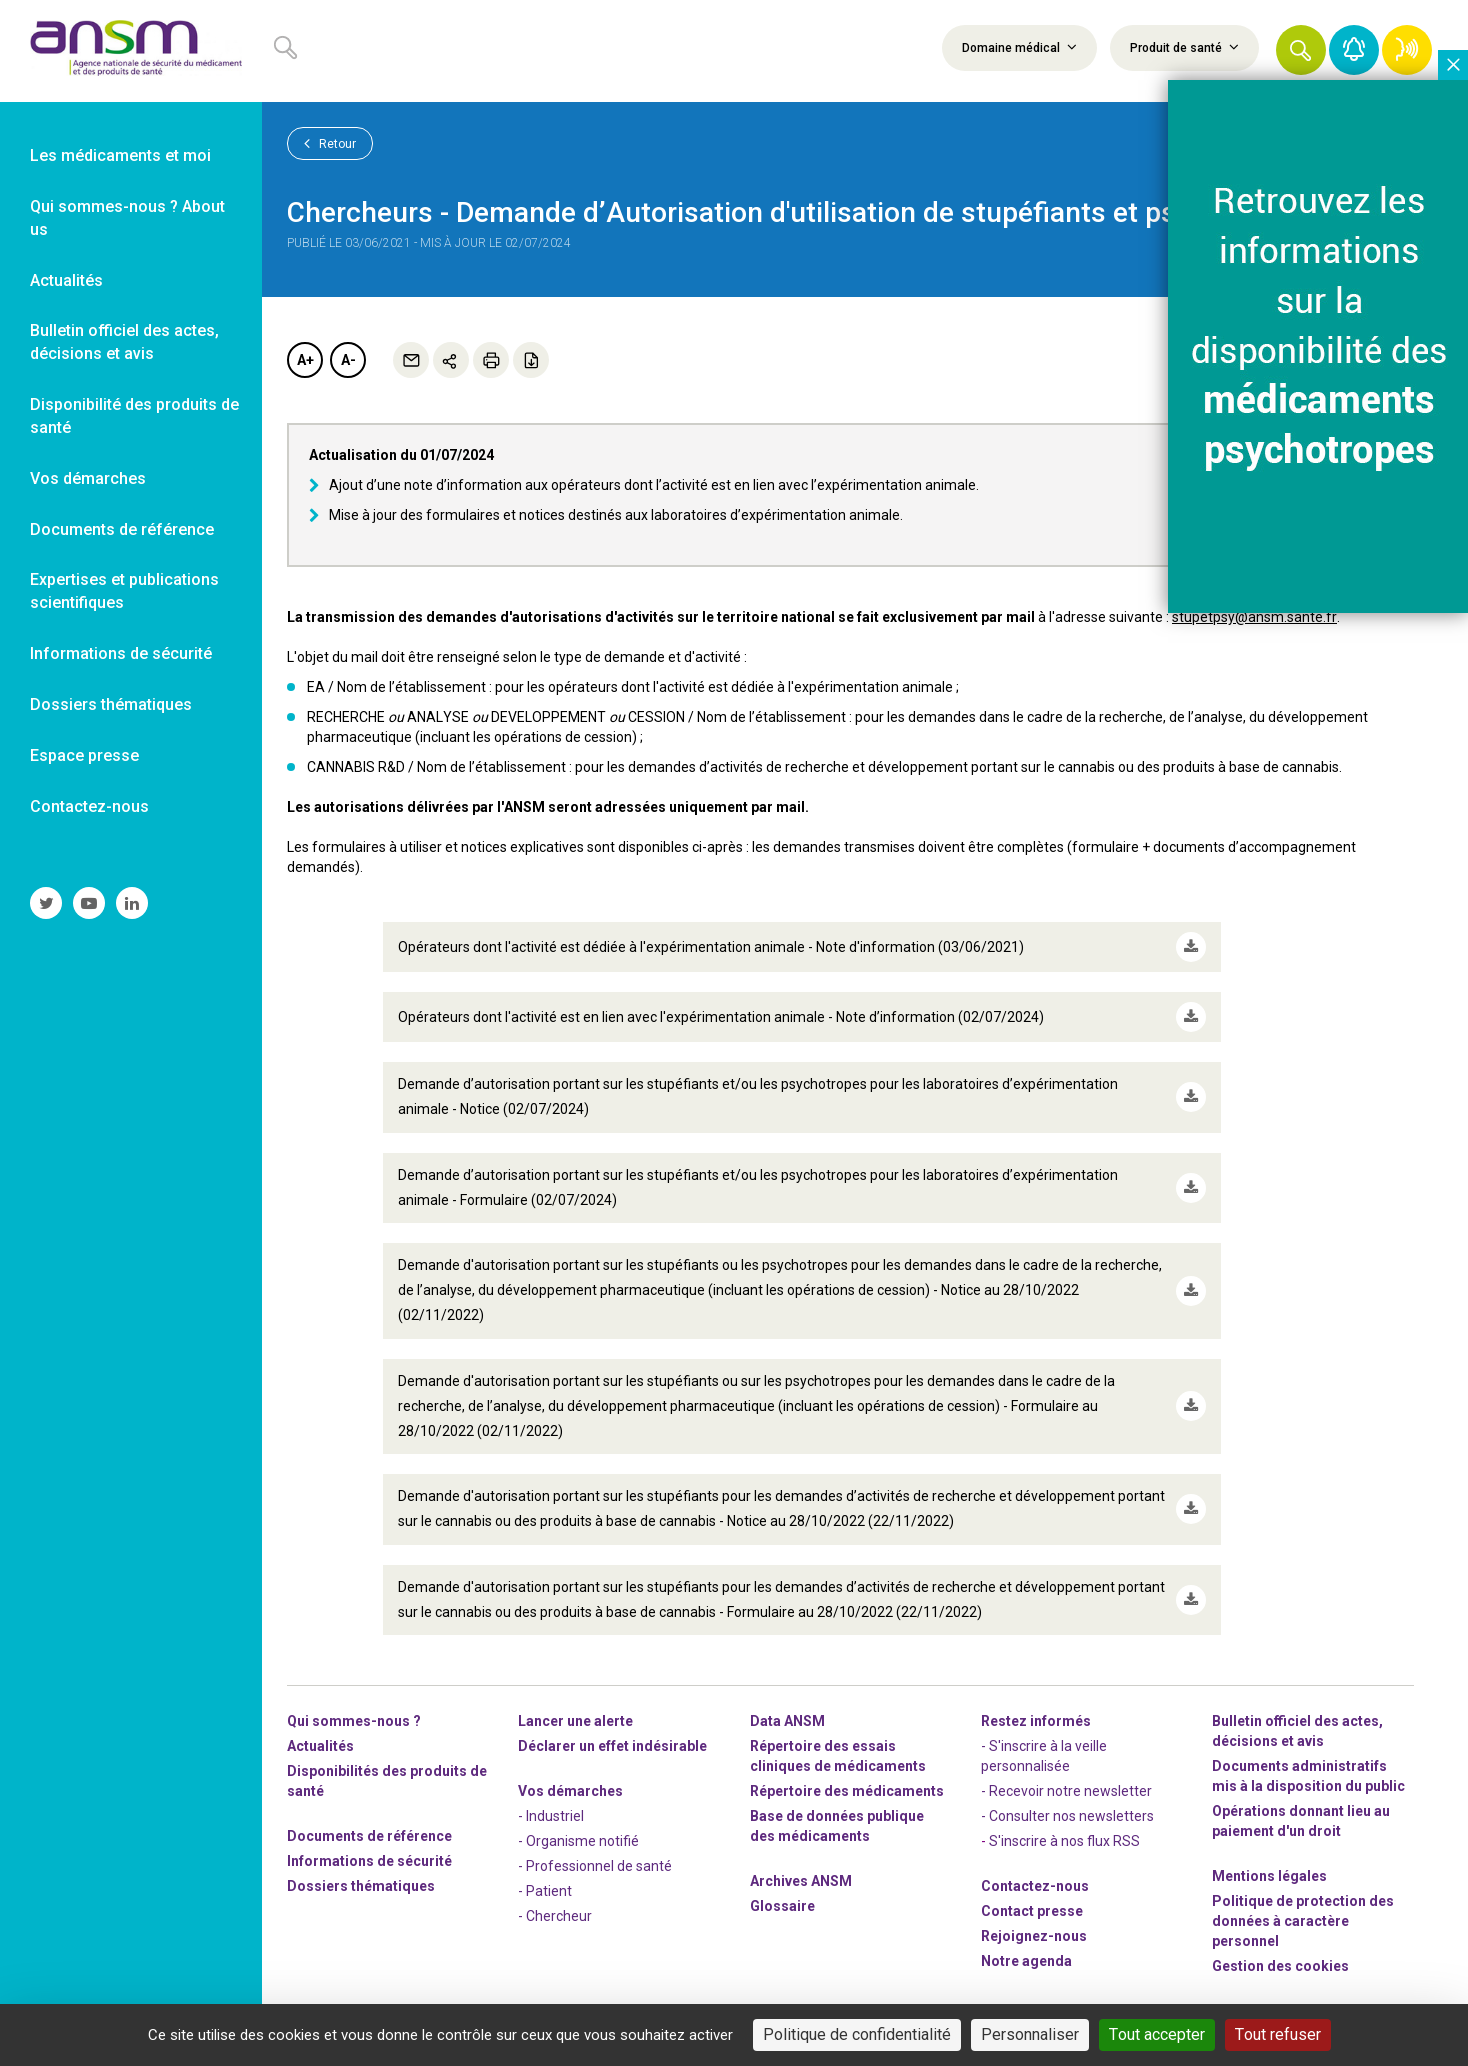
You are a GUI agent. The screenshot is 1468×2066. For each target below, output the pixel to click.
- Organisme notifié (578, 1841)
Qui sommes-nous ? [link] (354, 1721)
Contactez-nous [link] (89, 806)
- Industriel (551, 1816)
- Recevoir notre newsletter (1066, 1791)
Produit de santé (1184, 47)
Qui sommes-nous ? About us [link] (127, 218)
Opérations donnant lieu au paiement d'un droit (1301, 1821)
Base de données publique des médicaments (837, 1826)
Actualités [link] (66, 280)
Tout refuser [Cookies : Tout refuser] (1278, 2034)
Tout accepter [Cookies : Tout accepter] (1157, 2034)
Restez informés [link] (1036, 1721)
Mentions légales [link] (1269, 1876)
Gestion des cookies (1280, 1966)
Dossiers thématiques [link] (111, 704)
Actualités (320, 1746)
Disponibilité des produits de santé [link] (134, 416)
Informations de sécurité (369, 1861)
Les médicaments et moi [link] (120, 155)
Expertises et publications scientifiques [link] (124, 591)
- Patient (545, 1891)
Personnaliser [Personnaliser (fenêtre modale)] (1030, 2034)
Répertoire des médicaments (847, 1791)
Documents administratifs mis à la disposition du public (1308, 1776)
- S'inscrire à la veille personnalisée (1044, 1756)
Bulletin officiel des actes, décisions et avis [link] (124, 342)
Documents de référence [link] (122, 529)
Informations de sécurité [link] (121, 653)
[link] (131, 51)
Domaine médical (1019, 47)
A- (348, 360)
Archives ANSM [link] (801, 1881)
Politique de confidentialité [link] (857, 2034)
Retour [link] (330, 143)
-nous (1034, 1936)
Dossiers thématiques (361, 1886)
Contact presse (1032, 1911)
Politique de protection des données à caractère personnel (1303, 1921)
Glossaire (782, 1906)
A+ (305, 360)
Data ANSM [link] (787, 1721)
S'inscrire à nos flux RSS (1064, 1841)
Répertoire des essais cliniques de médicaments (838, 1756)
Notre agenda (1026, 1961)
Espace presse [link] (84, 755)
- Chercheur (555, 1916)
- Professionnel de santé (595, 1866)
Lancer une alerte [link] (575, 1721)
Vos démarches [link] (88, 478)
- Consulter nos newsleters (1067, 1816)
